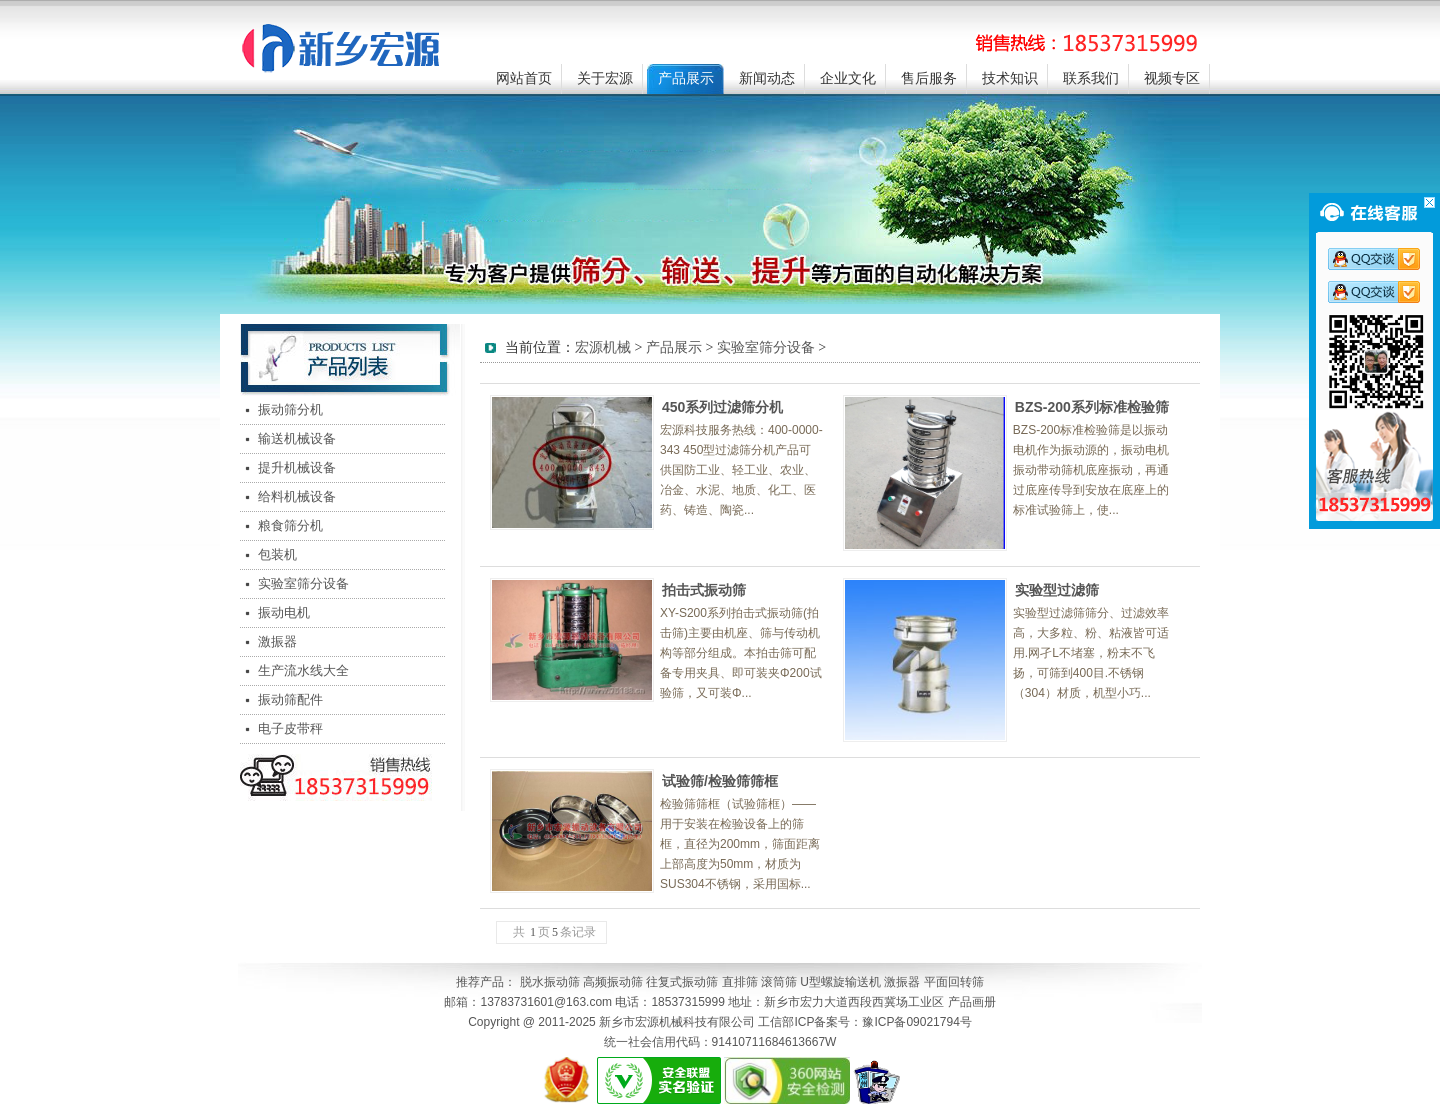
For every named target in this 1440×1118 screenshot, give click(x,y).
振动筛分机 (290, 409)
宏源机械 (603, 347)
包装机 (277, 554)
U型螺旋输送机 (840, 982)
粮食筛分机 (290, 525)
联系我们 (1091, 78)
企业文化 (848, 78)
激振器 (277, 641)
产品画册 (972, 1002)
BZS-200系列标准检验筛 (1092, 407)
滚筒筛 (779, 982)
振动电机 (284, 612)
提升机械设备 (297, 467)
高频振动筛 (613, 982)
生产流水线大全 (303, 670)
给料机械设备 (297, 496)
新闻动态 (767, 78)
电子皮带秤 (290, 728)
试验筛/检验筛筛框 (720, 781)
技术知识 (1010, 78)
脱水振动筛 (550, 982)
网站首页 (524, 78)
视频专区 (1172, 78)
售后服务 (929, 78)
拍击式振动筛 (704, 590)
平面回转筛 (954, 982)
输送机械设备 (297, 438)
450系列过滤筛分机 (722, 407)
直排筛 (740, 982)
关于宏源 (605, 78)
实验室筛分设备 (303, 583)
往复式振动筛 (682, 982)
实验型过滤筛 (1057, 590)
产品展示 (686, 78)
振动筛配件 (290, 699)
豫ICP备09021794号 (916, 1022)
